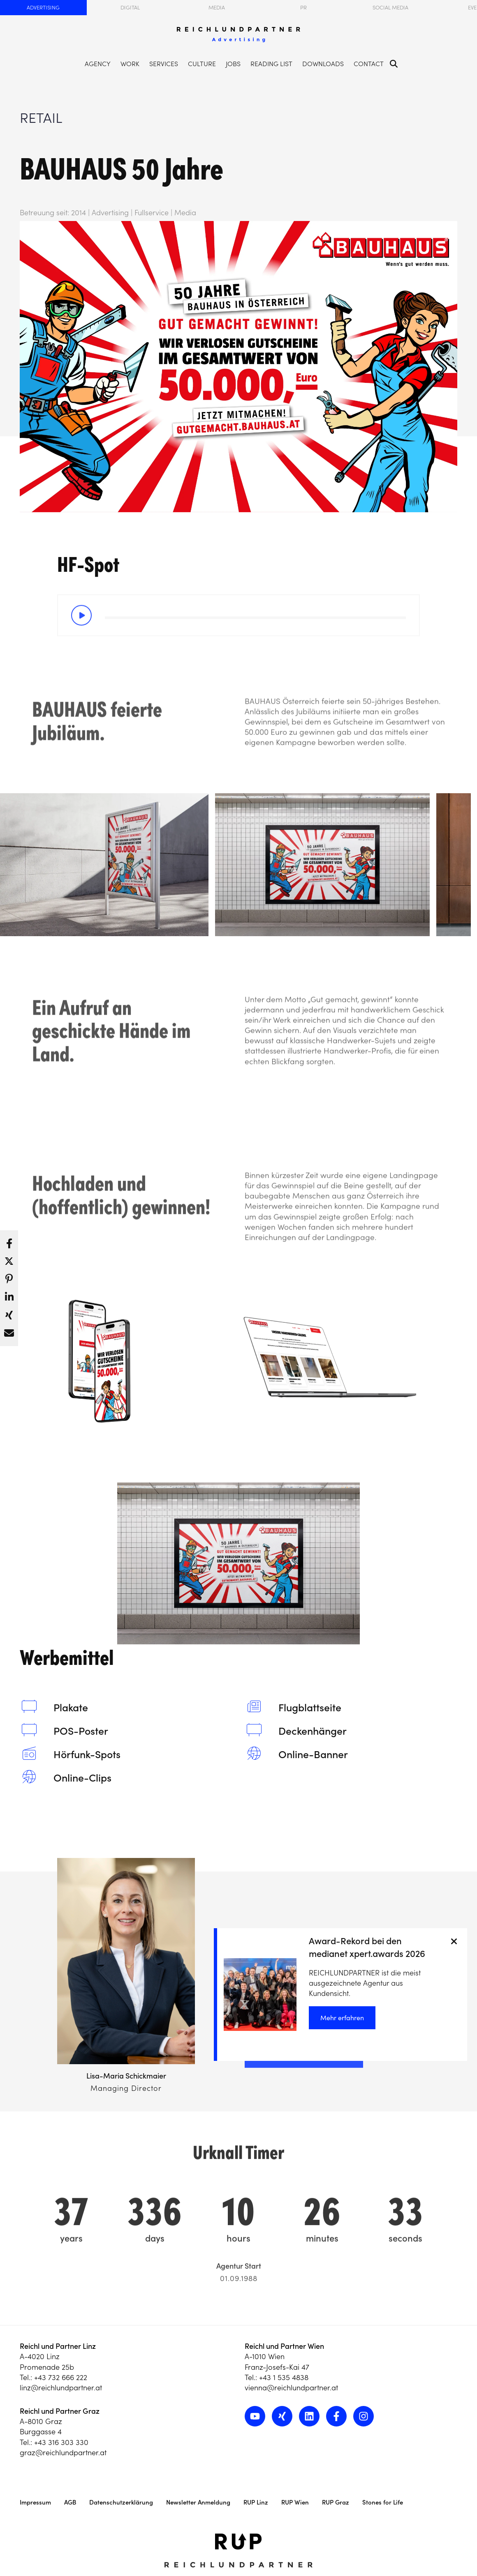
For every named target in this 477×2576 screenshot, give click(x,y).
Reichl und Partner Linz (58, 2346)
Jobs (233, 64)
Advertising (43, 7)
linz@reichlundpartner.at (61, 2387)
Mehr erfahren (342, 2018)
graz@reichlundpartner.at (63, 2452)
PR (303, 7)
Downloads (323, 64)
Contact (369, 64)
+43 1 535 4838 (283, 2377)
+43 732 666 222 (60, 2377)
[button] (9, 1241)
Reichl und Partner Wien (284, 2346)
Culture (202, 64)
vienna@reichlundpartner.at (291, 2387)
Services (163, 64)
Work (129, 64)
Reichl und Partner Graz (60, 2411)
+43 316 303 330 (61, 2442)
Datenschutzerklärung (121, 2502)
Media (216, 7)
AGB (70, 2502)
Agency (98, 64)
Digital (130, 7)
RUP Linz (255, 2502)
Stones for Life (382, 2502)
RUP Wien (295, 2502)
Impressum (35, 2502)
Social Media (390, 7)
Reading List (271, 64)
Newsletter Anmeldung (198, 2502)
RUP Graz (335, 2502)
